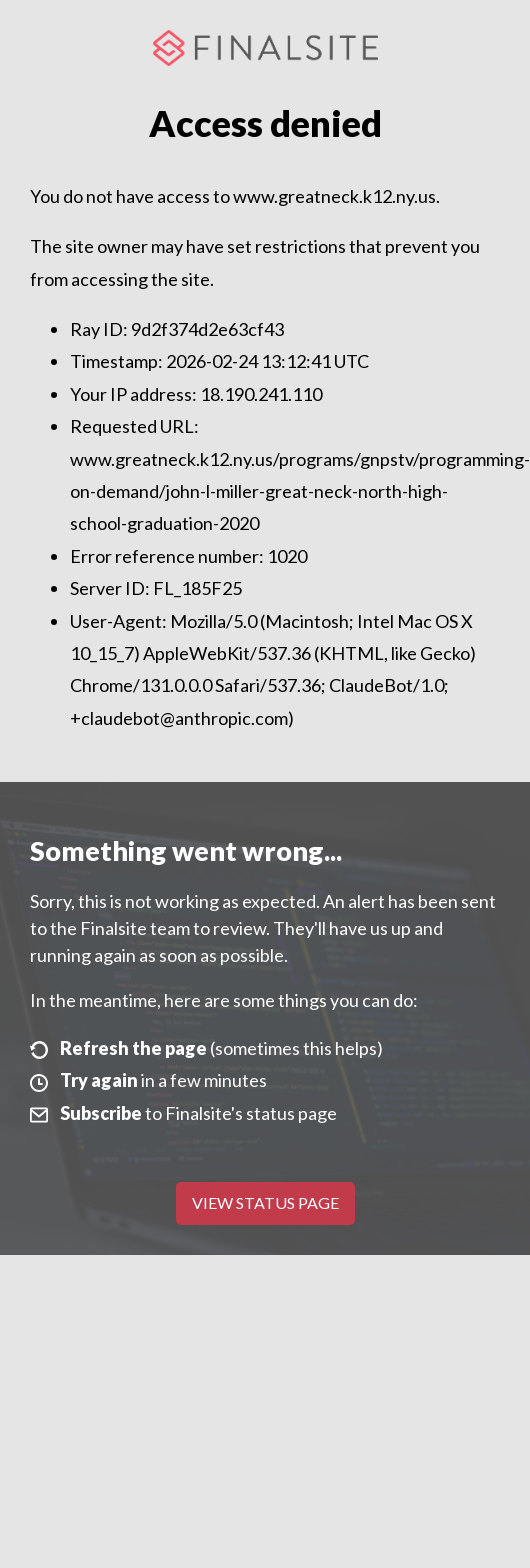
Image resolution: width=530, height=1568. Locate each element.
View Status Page (265, 1202)
